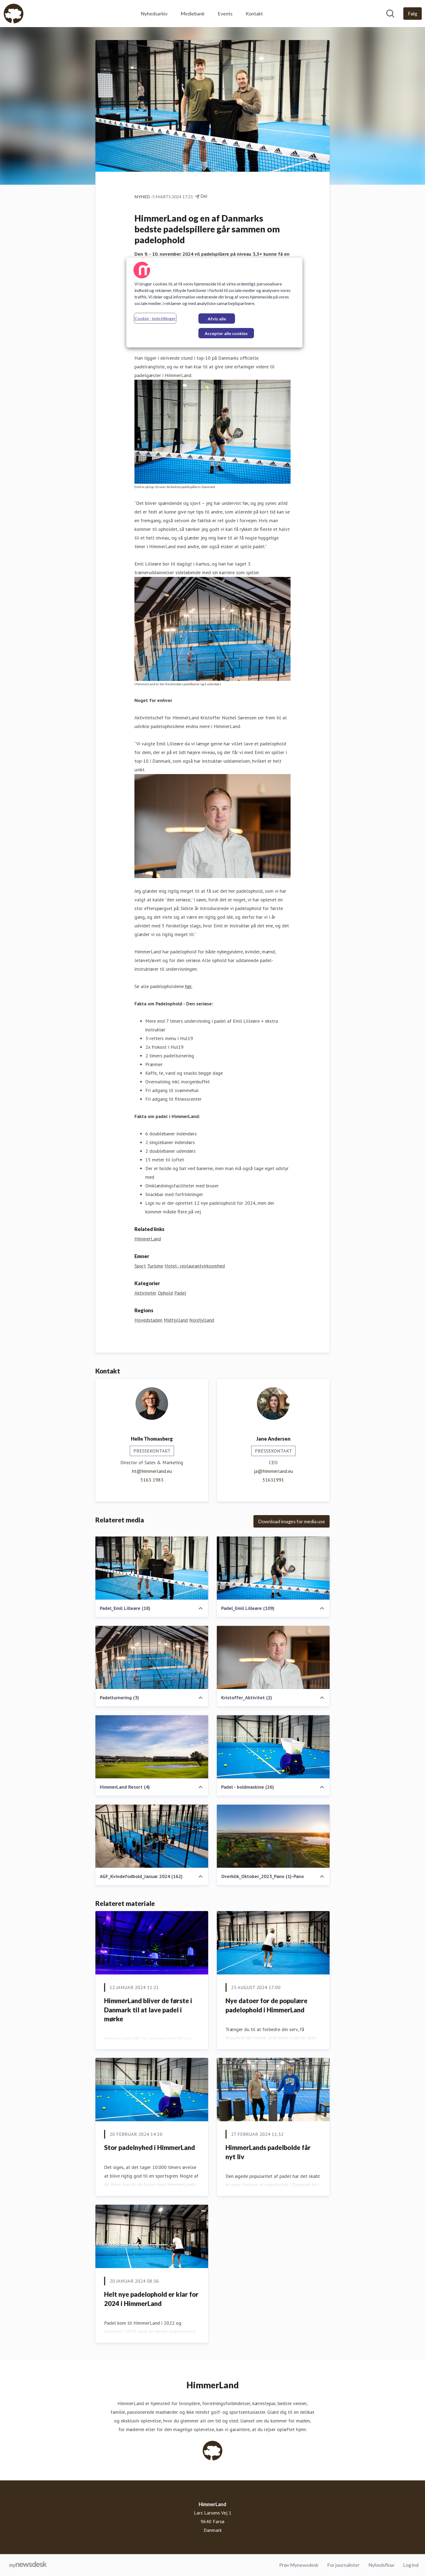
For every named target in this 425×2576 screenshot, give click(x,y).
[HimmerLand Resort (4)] (151, 1746)
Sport (140, 1266)
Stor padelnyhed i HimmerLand (149, 2147)
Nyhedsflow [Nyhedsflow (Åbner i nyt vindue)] (381, 2565)
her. (188, 986)
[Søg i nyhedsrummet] (390, 13)
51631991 (273, 1480)
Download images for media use (291, 1521)
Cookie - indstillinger (155, 318)
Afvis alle (217, 318)
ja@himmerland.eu (273, 1471)
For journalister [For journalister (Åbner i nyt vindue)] (343, 2565)
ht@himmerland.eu (152, 1471)
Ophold (165, 1293)
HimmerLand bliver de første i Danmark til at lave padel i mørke (148, 2010)
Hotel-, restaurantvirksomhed (195, 1266)
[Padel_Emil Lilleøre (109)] (273, 1568)
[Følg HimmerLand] (412, 13)
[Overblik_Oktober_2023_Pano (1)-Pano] (273, 1836)
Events (225, 14)
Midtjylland (176, 1320)
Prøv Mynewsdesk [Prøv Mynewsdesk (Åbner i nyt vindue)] (298, 2565)
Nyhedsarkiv (154, 14)
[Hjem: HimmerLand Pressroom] (13, 13)
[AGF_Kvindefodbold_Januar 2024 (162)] (151, 1836)
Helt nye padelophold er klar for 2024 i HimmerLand (151, 2298)
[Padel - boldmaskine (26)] (273, 1746)
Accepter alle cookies (226, 333)
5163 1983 (151, 1480)
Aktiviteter (145, 1293)
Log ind (410, 2565)
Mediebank (193, 14)
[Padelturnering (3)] (151, 1657)
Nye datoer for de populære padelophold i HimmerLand (266, 2005)
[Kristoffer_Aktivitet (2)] (273, 1657)
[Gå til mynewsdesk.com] (28, 2565)
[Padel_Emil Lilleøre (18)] (151, 1568)
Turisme (155, 1266)
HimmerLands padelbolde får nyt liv (268, 2152)
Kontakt (254, 14)
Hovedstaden (148, 1320)
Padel (180, 1293)
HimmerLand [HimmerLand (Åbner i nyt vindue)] (147, 1239)
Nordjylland (201, 1320)
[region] (214, 302)
